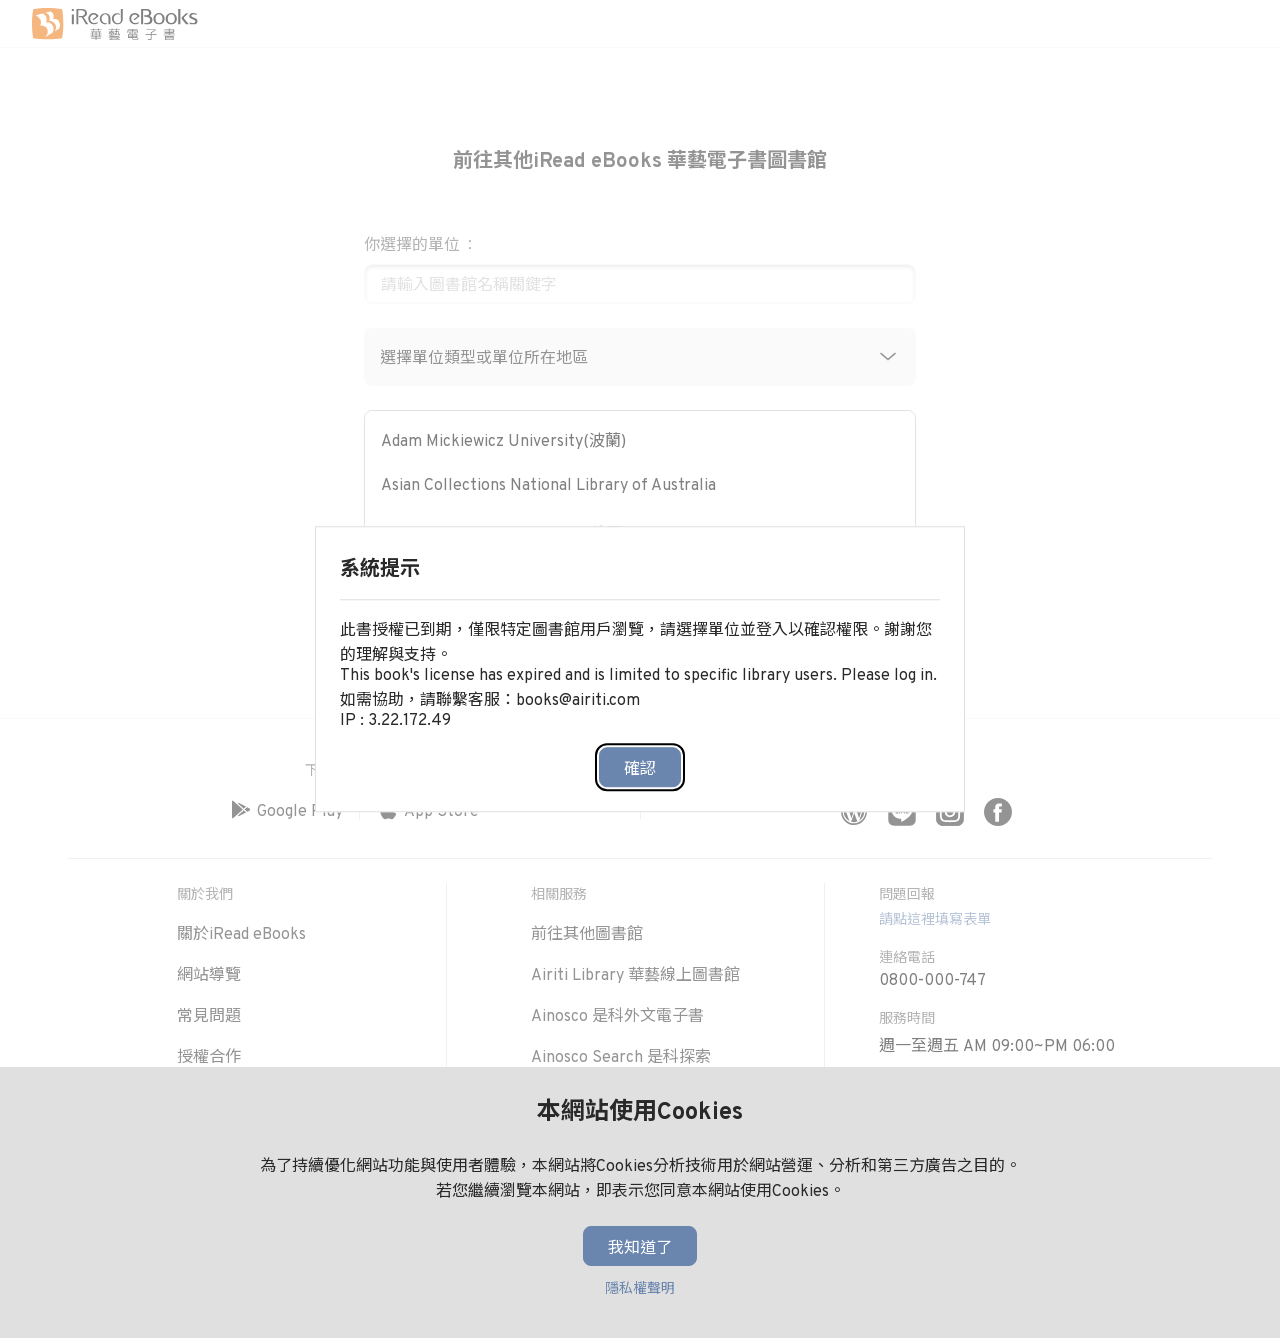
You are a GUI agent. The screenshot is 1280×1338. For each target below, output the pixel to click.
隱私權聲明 (640, 1289)
